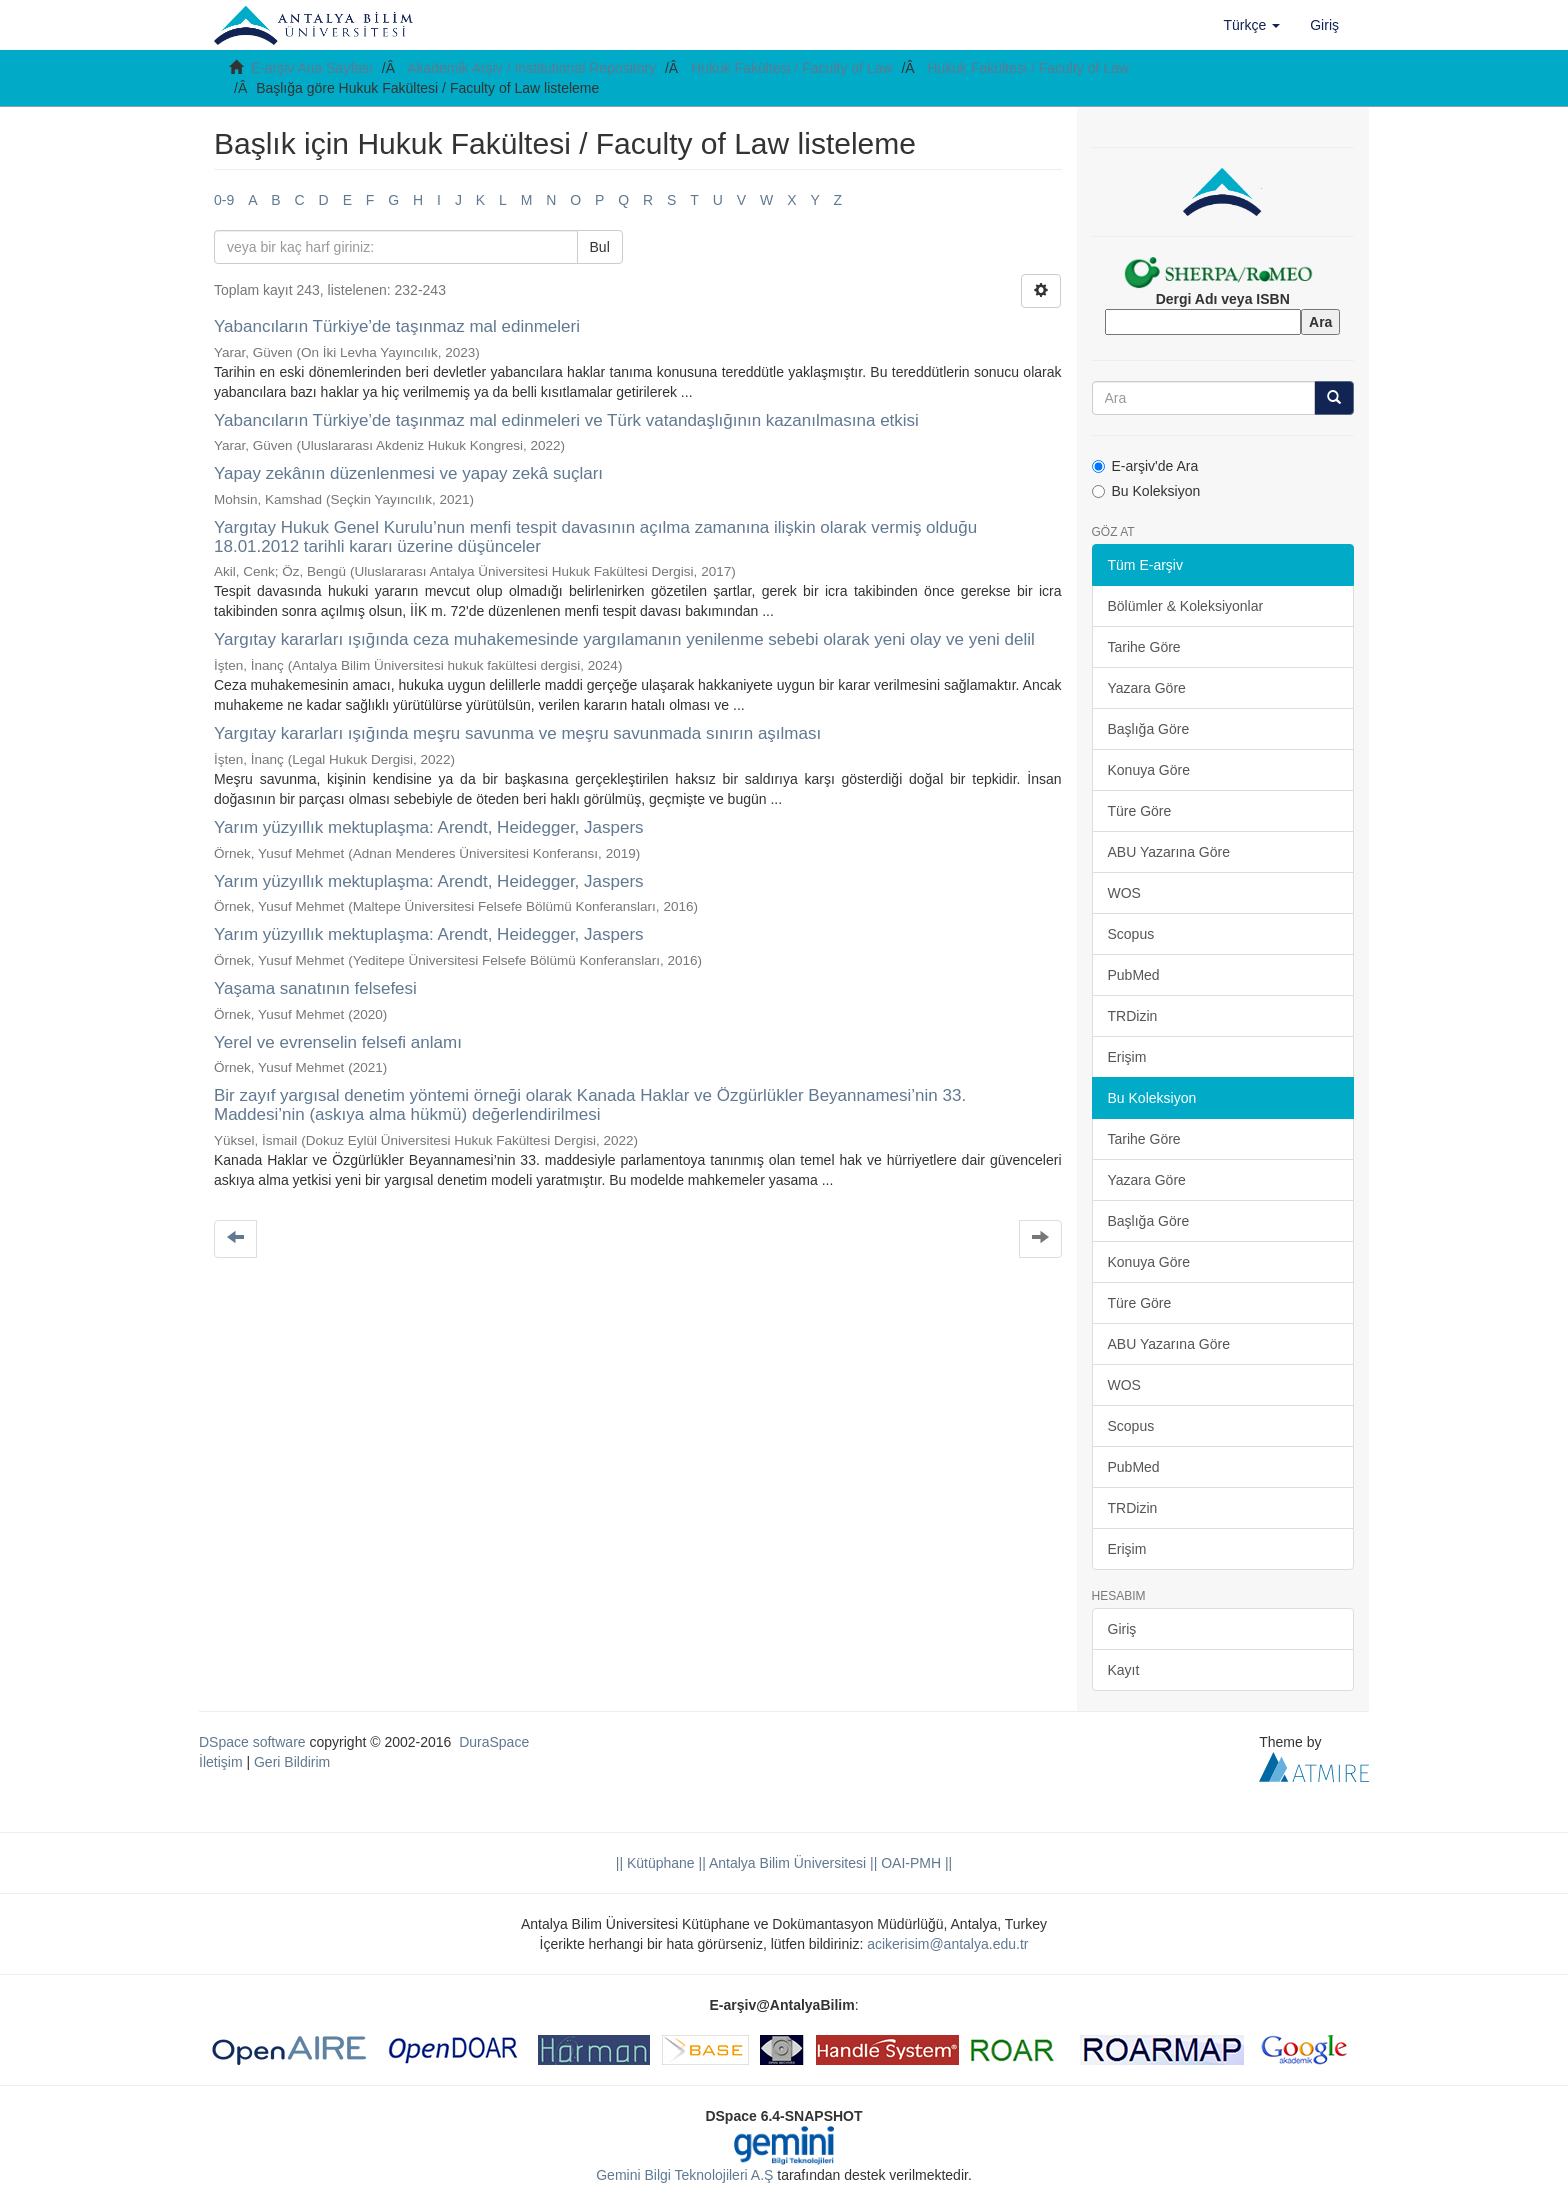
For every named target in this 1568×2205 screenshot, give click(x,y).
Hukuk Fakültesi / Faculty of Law (792, 68)
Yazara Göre (1147, 688)
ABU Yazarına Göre (1169, 852)
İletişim (221, 1762)
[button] (1252, 25)
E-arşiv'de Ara (1145, 466)
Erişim (1127, 1057)
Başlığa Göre (1149, 729)
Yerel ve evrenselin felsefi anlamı (338, 1042)
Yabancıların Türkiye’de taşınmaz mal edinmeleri (397, 326)
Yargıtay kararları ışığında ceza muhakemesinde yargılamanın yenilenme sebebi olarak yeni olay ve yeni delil (624, 639)
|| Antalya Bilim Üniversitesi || (786, 1863)
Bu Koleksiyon (1146, 491)
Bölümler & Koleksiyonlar (1186, 606)
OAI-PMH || (914, 1863)
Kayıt (1124, 1670)
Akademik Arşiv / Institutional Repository (531, 68)
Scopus (1131, 934)
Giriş (1122, 1629)
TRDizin (1133, 1016)
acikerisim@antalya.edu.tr (947, 1944)
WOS (1124, 893)
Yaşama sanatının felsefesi (315, 988)
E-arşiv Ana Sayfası (312, 68)
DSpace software (252, 1742)
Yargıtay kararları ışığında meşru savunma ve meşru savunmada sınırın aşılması (517, 733)
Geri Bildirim (292, 1762)
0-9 (224, 200)
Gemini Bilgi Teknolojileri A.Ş (684, 2175)
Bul (600, 247)
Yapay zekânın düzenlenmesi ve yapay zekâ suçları (408, 473)
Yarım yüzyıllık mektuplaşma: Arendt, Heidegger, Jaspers (429, 827)
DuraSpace (494, 1742)
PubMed (1134, 975)
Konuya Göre (1149, 770)
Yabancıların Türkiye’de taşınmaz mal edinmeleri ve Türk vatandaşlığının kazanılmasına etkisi (566, 420)
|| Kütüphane (655, 1863)
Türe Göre (1140, 811)
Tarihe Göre (1144, 647)
